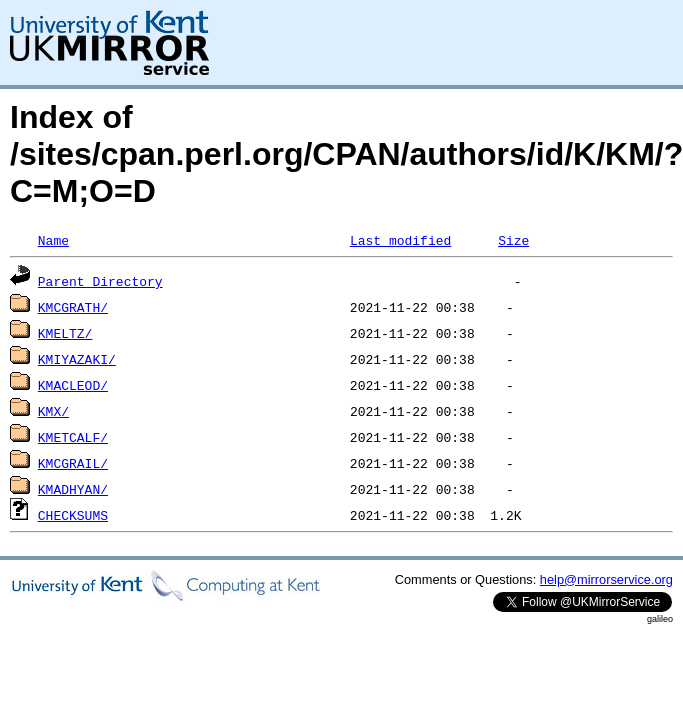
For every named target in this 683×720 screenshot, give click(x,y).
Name (53, 240)
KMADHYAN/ (73, 489)
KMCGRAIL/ (73, 463)
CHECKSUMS (73, 515)
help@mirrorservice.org (606, 579)
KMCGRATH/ (73, 307)
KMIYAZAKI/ (77, 359)
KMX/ (53, 411)
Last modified (400, 240)
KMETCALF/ (73, 437)
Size (513, 240)
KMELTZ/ (65, 333)
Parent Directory (100, 281)
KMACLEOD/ (73, 385)
